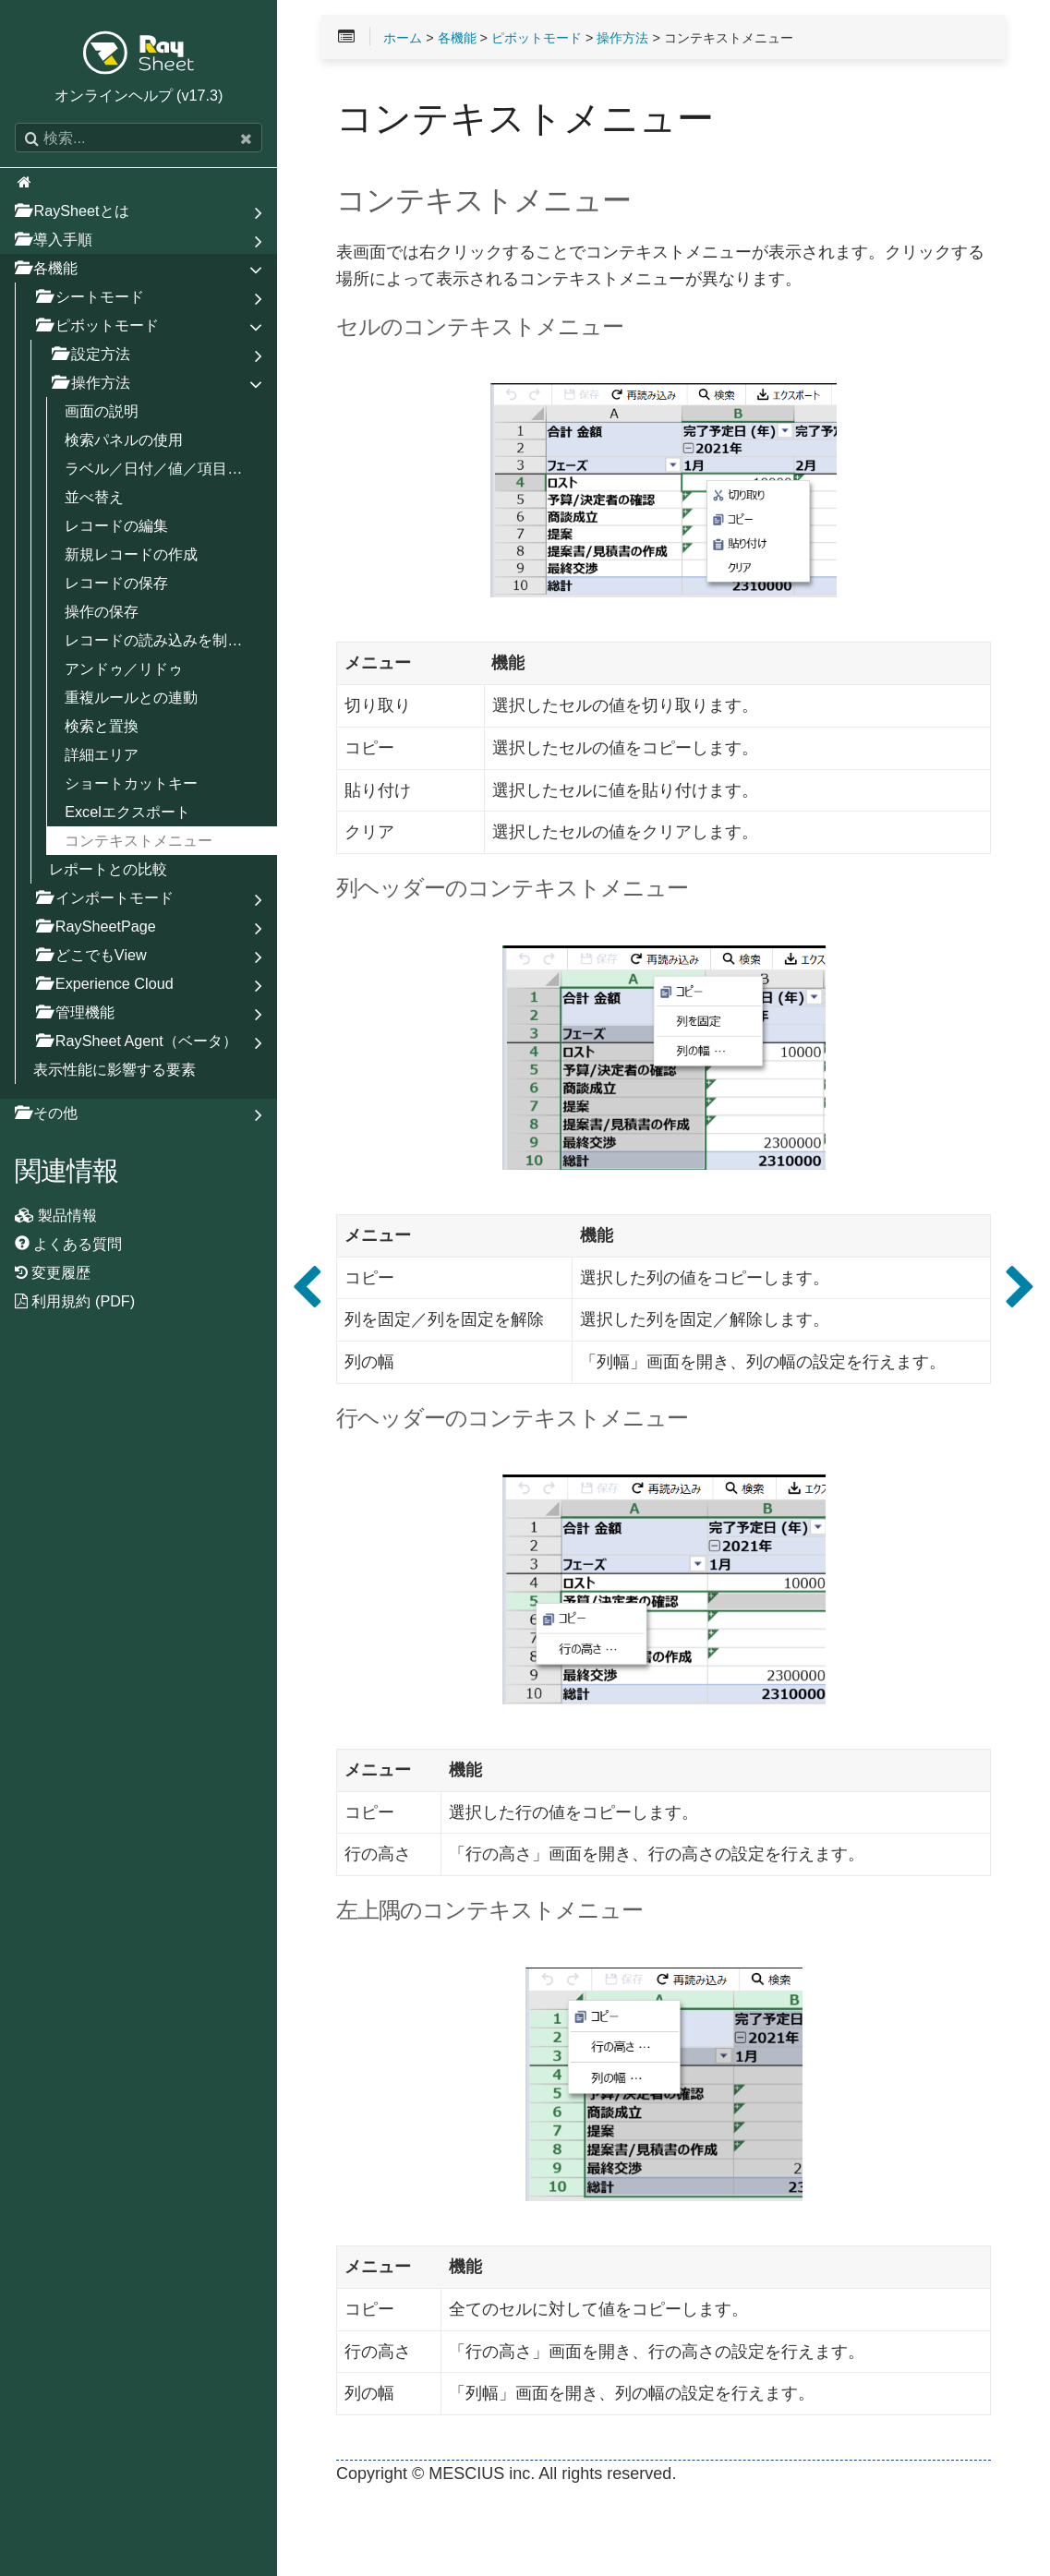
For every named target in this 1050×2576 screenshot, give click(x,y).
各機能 (457, 38)
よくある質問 (69, 1243)
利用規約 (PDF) (75, 1301)
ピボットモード (536, 38)
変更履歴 (53, 1272)
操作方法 (622, 38)
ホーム (402, 38)
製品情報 (56, 1215)
